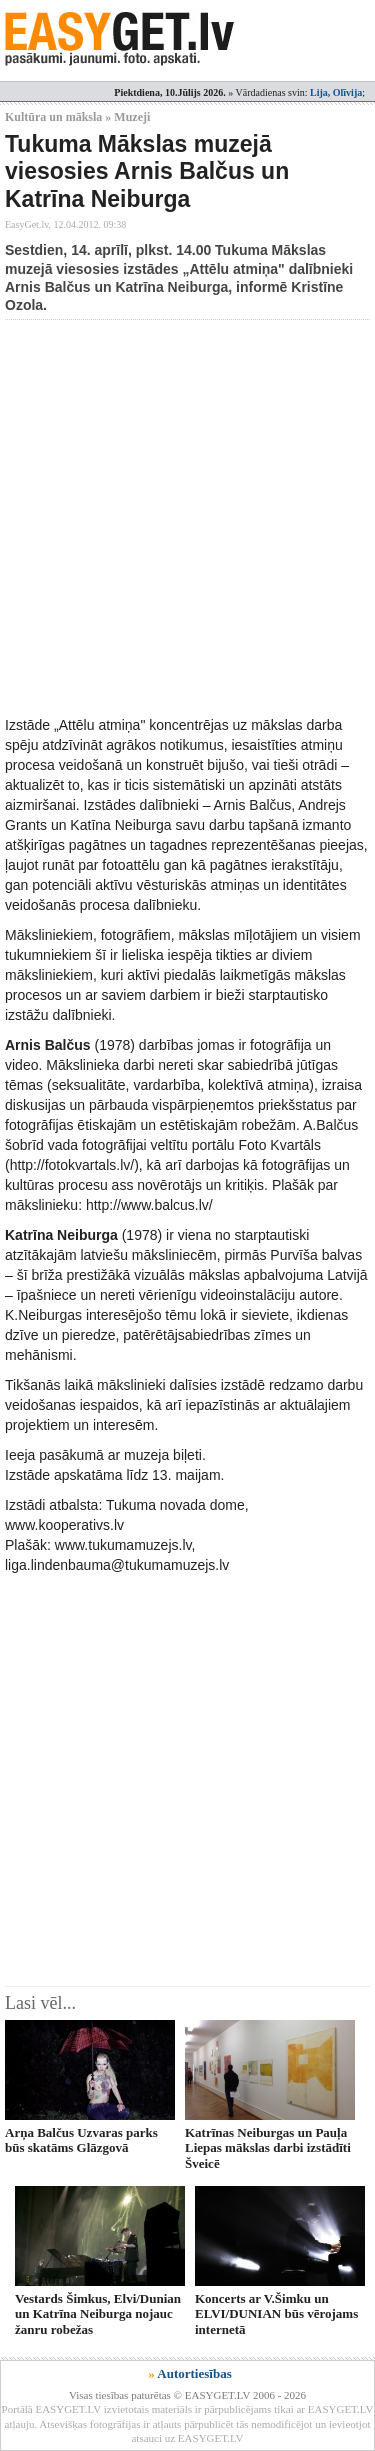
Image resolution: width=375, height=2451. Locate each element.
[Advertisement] (187, 517)
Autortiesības (194, 2373)
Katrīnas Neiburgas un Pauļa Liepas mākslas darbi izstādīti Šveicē (268, 2148)
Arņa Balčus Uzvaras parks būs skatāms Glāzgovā (81, 2140)
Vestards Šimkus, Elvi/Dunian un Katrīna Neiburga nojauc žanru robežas (98, 2314)
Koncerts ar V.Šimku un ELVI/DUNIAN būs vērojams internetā (276, 2314)
